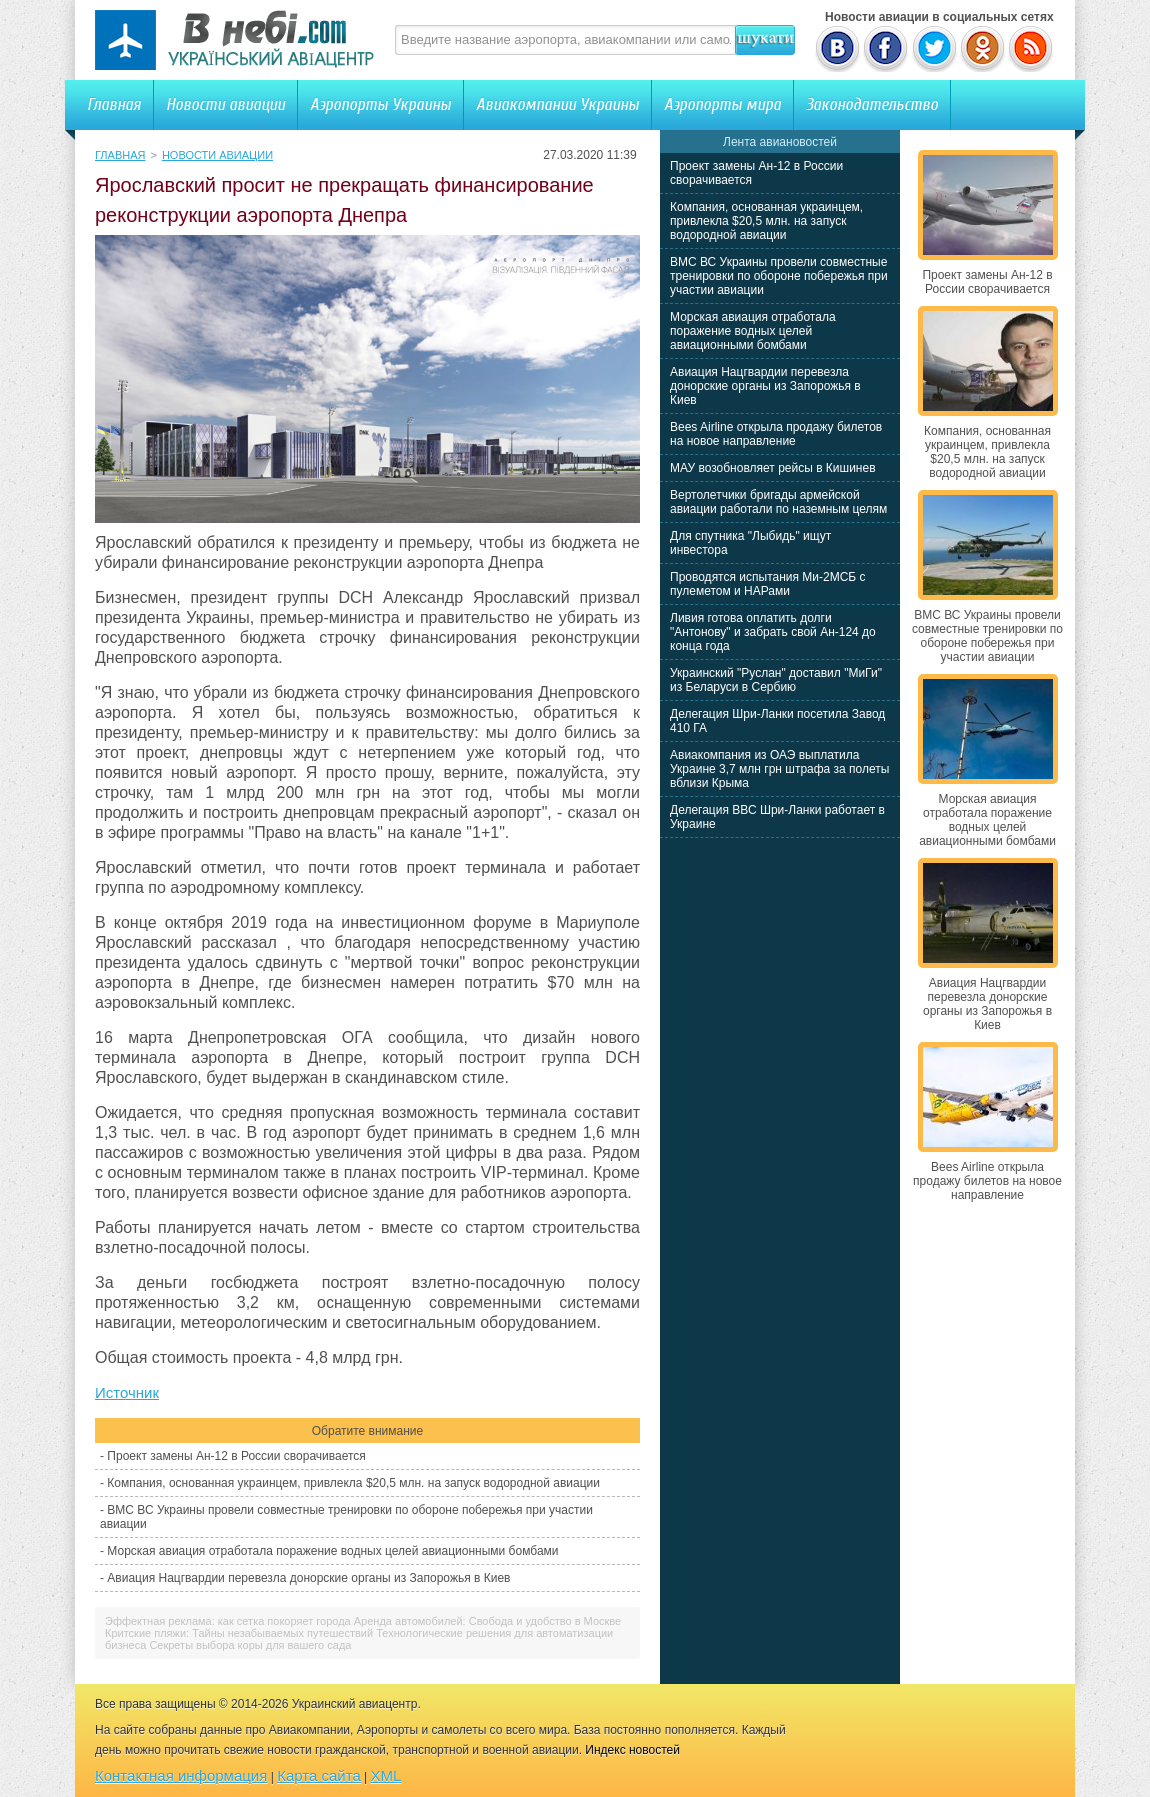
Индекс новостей (632, 1750)
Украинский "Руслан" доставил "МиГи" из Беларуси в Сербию (776, 680)
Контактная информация (181, 1775)
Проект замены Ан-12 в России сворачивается (236, 1456)
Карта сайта (319, 1775)
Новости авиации (225, 104)
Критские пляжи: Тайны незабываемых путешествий (239, 1633)
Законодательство (872, 104)
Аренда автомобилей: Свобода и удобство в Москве (487, 1621)
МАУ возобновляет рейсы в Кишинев (773, 468)
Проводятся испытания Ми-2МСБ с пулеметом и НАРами (768, 584)
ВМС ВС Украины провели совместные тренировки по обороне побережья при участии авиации (779, 276)
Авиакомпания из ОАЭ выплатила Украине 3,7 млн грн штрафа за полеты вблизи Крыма (779, 769)
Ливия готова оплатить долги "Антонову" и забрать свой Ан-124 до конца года (773, 632)
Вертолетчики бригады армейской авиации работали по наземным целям (778, 502)
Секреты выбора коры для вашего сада (250, 1645)
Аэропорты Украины (380, 104)
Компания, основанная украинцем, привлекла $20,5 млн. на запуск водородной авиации (353, 1483)
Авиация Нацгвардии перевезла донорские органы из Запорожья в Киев (308, 1578)
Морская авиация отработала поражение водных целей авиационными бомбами (332, 1551)
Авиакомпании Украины (557, 104)
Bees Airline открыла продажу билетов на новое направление (776, 434)
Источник (127, 1392)
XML (386, 1775)
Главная (114, 104)
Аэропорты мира (722, 104)
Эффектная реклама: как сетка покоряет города (228, 1621)
